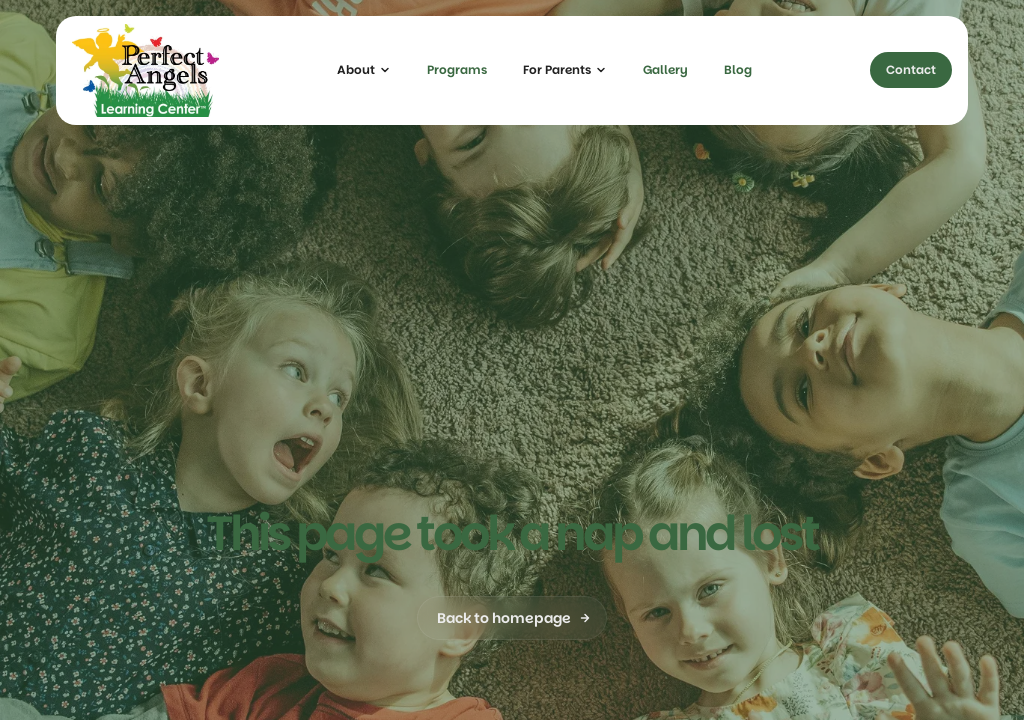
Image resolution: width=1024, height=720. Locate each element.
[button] (364, 70)
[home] (145, 70)
